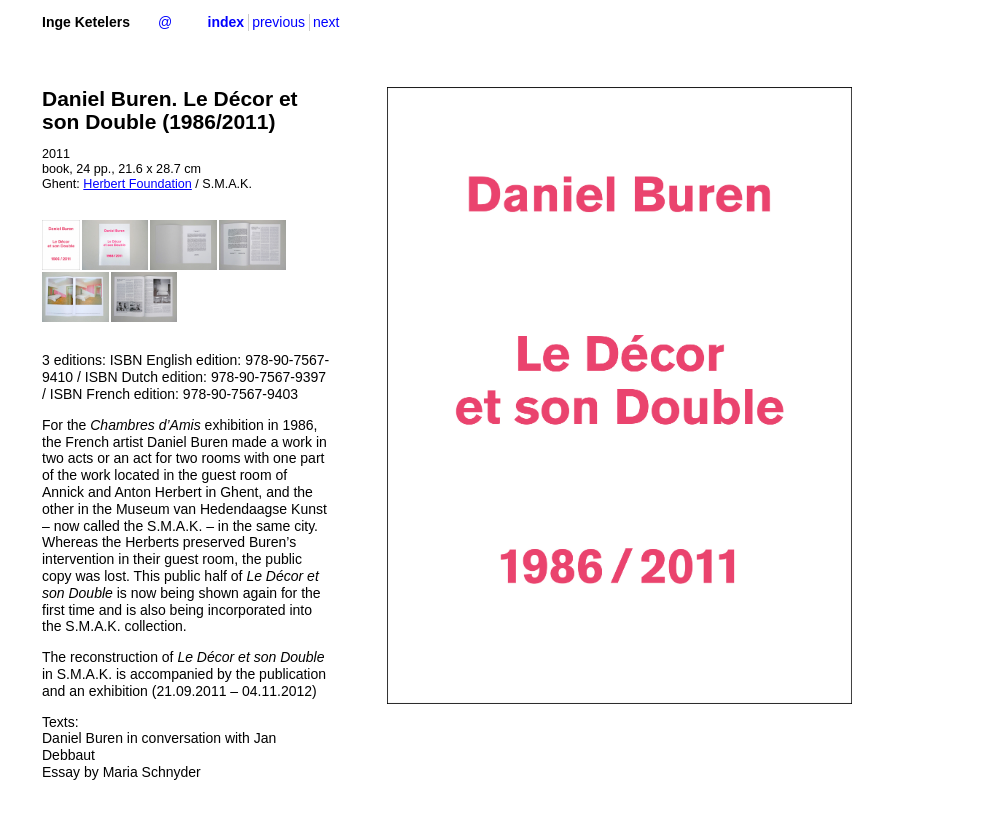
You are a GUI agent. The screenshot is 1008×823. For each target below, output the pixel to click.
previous (278, 22)
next (326, 22)
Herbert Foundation (137, 184)
